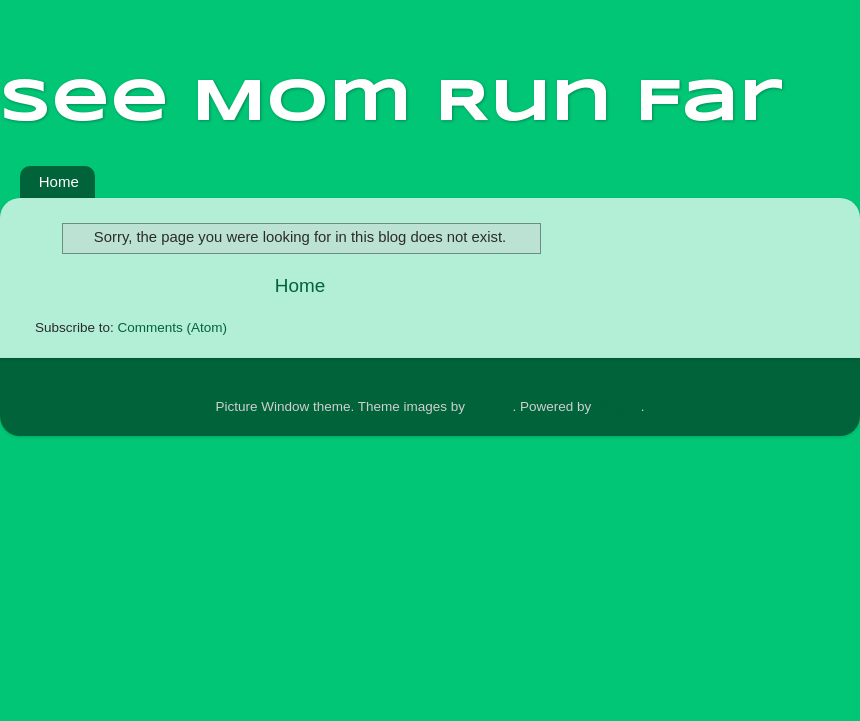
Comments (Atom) (173, 327)
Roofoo (491, 406)
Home (59, 181)
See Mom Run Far (391, 103)
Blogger (618, 406)
